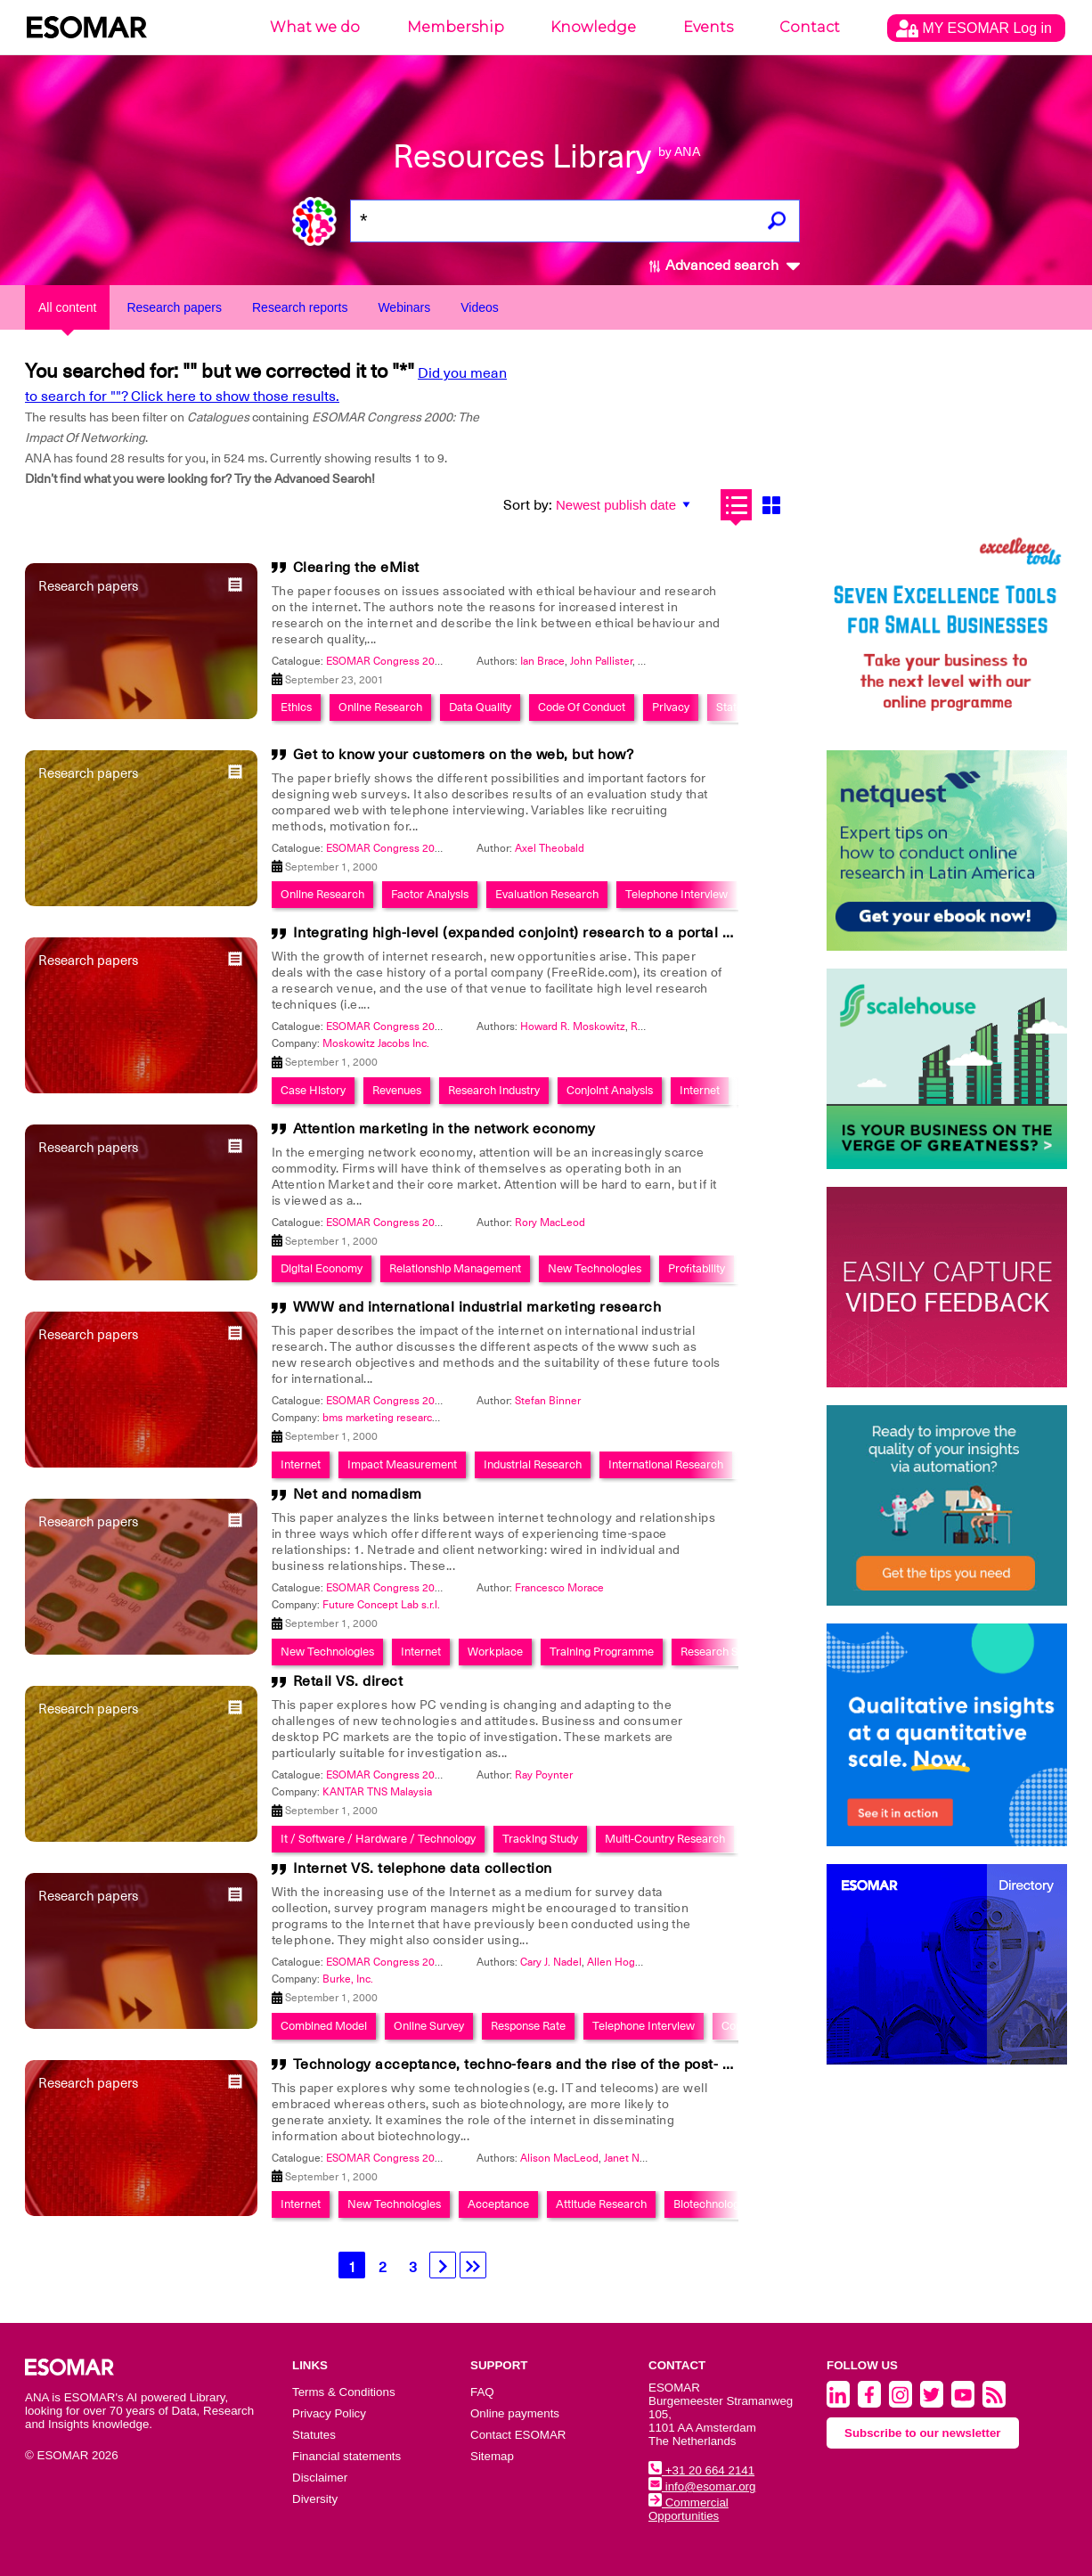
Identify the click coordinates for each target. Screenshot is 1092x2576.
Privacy (670, 707)
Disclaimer (319, 2477)
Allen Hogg (614, 1962)
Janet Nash (630, 2158)
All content (67, 307)
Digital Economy (322, 1268)
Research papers (174, 307)
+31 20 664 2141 (701, 2470)
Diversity (315, 2499)
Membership (455, 27)
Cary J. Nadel (551, 1962)
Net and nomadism (357, 1494)
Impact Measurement (402, 1464)
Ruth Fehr (654, 1026)
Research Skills (719, 1651)
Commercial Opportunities (688, 2509)
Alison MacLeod (559, 2158)
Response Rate (528, 2025)
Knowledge (593, 27)
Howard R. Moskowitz (572, 1026)
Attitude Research (601, 2204)
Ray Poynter (544, 1775)
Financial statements (346, 2456)
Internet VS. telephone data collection (422, 1868)
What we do (315, 27)
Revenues (396, 1090)
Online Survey (429, 2025)
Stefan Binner (548, 1401)
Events (708, 27)
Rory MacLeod (550, 1222)
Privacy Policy (329, 2413)
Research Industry (494, 1090)
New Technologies (594, 1268)
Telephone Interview (676, 894)
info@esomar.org (701, 2486)
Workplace (495, 1651)
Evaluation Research (547, 894)
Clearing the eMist (356, 568)
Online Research (380, 707)
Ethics (296, 707)
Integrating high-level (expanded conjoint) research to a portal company (539, 933)
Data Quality (480, 707)
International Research (665, 1464)
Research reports (299, 307)
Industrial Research (533, 1464)
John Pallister (601, 661)
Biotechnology (709, 2204)
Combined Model (324, 2025)
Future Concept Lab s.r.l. (381, 1605)
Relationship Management (455, 1268)
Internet (700, 1090)
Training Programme (602, 1651)
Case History (313, 1090)
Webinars (404, 307)
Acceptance (498, 2204)
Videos (479, 307)
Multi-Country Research (665, 1838)
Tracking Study (540, 1838)
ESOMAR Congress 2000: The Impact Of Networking (452, 661)
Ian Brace (542, 661)
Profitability (696, 1268)
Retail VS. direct (348, 1681)
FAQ (482, 2392)
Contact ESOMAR (518, 2434)
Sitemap (492, 2456)
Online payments (514, 2413)
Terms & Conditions (343, 2392)
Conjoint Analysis (609, 1090)
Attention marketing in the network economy (444, 1129)
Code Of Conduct (581, 707)
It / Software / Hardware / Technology (378, 1838)
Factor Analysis (430, 894)
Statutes (314, 2434)
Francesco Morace (559, 1588)
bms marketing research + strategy (405, 1418)
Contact (809, 27)
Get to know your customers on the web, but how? (463, 755)
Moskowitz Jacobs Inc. (375, 1043)
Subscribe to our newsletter (922, 2433)
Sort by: (527, 505)
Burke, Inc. (347, 1979)
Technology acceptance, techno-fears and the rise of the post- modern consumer (570, 2064)
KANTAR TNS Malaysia (377, 1792)
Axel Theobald (549, 848)
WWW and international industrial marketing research (477, 1307)
